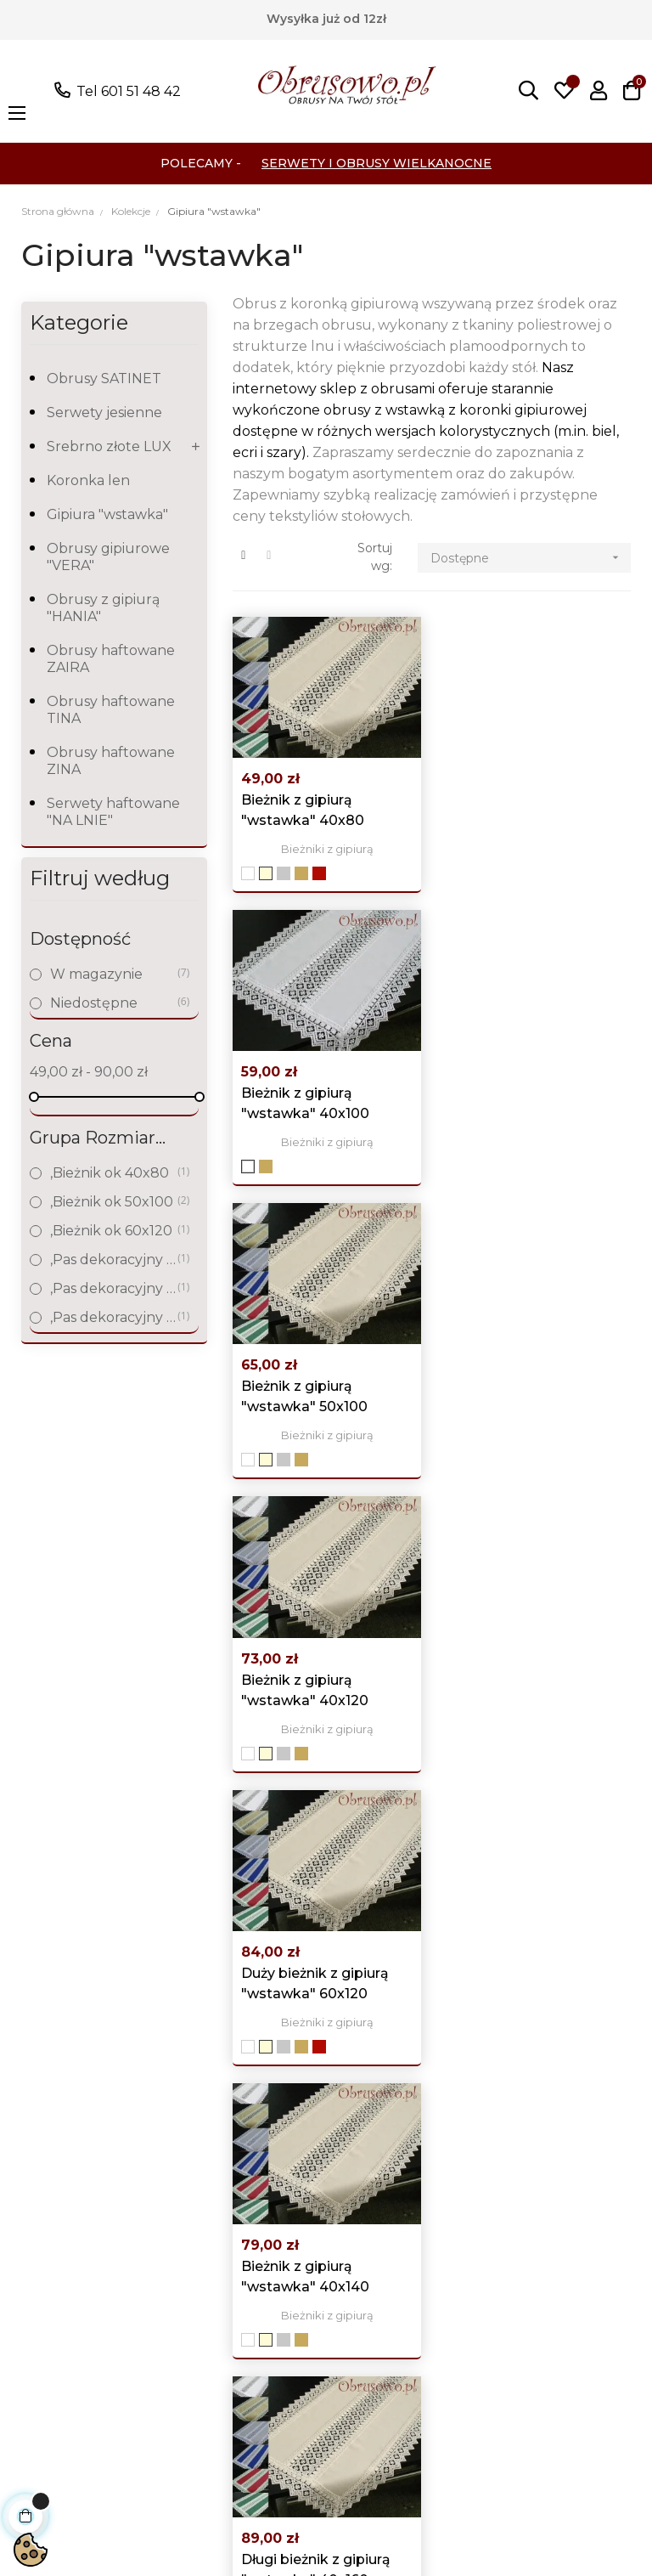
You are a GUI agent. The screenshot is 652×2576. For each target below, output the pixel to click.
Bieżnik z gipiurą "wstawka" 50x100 (304, 1100)
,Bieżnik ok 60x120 (113, 1231)
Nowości (204, 2174)
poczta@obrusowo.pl (75, 2016)
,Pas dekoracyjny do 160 (113, 1317)
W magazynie (113, 974)
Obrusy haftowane (77, 2200)
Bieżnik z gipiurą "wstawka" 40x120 (517, 1100)
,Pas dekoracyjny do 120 (113, 1259)
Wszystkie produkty (80, 2149)
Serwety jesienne (104, 412)
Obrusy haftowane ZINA (111, 760)
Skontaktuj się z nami (230, 2417)
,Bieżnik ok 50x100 (113, 1202)
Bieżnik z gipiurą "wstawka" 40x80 (302, 809)
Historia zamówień (400, 2200)
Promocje (209, 2149)
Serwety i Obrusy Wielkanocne (376, 163)
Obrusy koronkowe (79, 2225)
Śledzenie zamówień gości (393, 2264)
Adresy (362, 2225)
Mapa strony (218, 2378)
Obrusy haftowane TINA (111, 709)
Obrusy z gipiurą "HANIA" (103, 607)
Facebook (535, 2169)
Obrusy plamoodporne (64, 2289)
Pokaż (118, 2063)
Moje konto (377, 2174)
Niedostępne (113, 1003)
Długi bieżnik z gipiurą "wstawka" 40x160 (316, 1684)
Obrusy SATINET (104, 378)
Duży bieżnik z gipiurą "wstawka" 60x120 (315, 1393)
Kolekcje (42, 2353)
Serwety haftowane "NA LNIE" (113, 811)
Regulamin (213, 2276)
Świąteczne (52, 2327)
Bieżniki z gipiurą (325, 848)
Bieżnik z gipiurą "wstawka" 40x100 (517, 809)
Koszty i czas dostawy (217, 2315)
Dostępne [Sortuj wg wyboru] (530, 558)
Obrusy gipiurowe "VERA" (108, 556)
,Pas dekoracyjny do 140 (113, 1288)
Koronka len (88, 480)
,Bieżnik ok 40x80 (113, 1173)
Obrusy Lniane (62, 2174)
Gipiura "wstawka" (107, 514)
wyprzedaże (54, 2378)
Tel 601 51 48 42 (128, 91)
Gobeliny (43, 2251)
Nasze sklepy (220, 2353)
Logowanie (376, 2149)
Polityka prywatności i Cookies (220, 2225)
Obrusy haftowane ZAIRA (111, 658)
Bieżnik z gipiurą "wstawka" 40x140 (517, 1393)
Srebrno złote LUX (109, 446)
